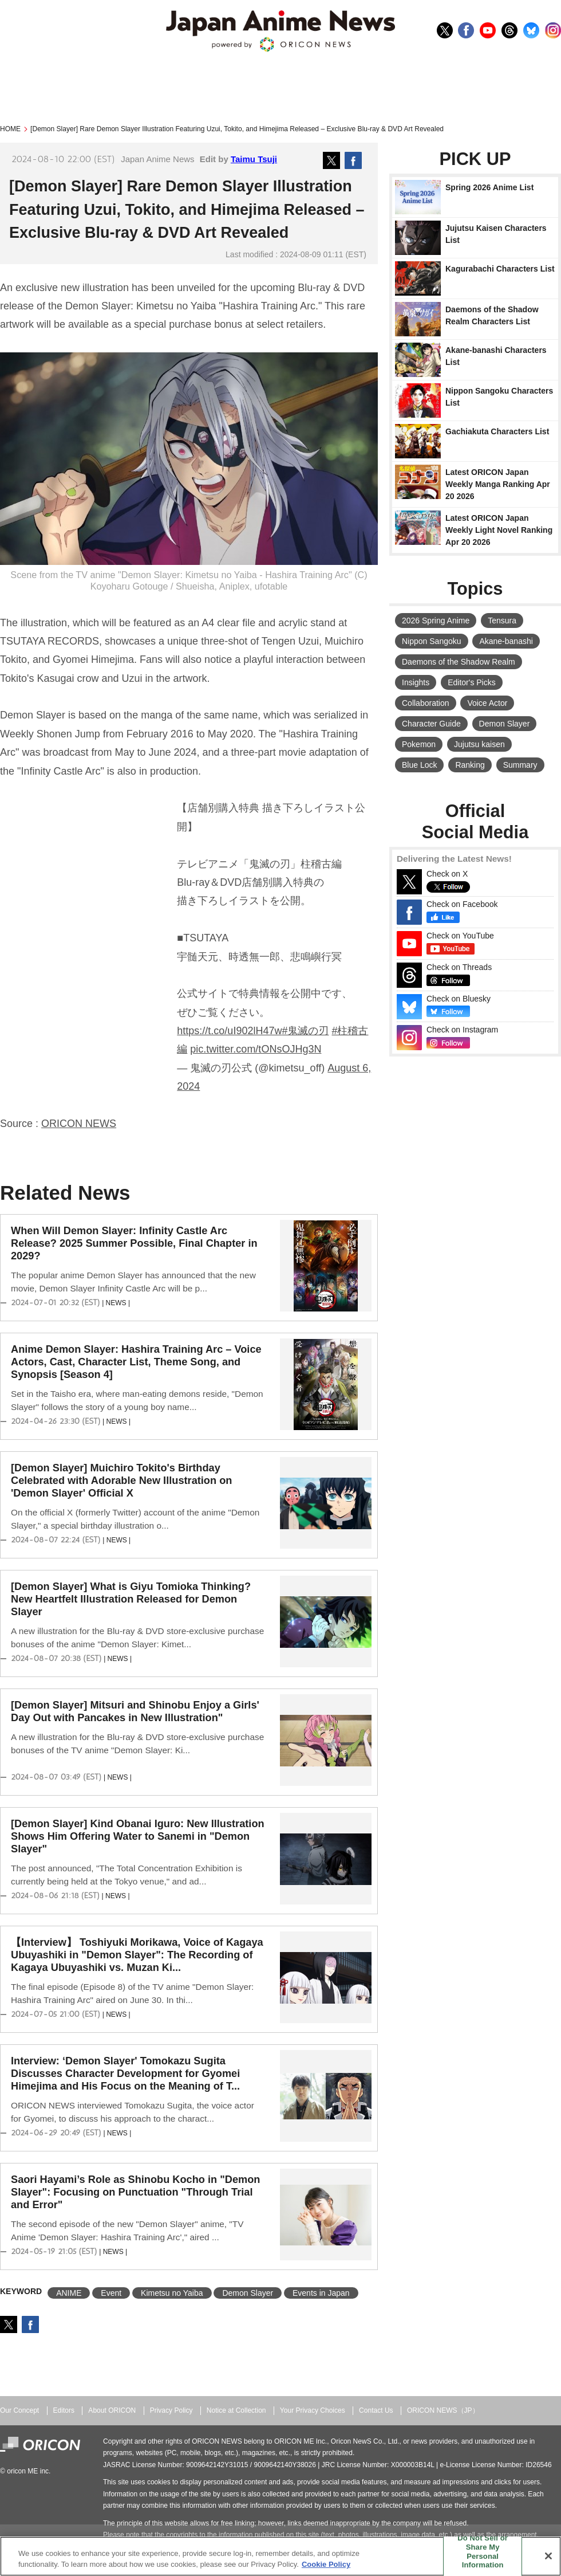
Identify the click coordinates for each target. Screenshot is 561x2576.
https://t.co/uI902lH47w (229, 1030)
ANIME (68, 2293)
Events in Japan (321, 2293)
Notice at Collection (236, 2410)
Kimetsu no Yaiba (172, 2293)
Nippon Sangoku (431, 641)
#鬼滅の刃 (305, 1030)
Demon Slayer (247, 2293)
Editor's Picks (472, 682)
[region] (280, 2556)
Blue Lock (419, 764)
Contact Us (376, 2410)
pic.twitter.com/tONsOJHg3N (255, 1049)
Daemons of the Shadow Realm (458, 661)
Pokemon (419, 744)
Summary (520, 764)
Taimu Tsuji (254, 159)
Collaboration (425, 703)
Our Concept (19, 2410)
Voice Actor (487, 703)
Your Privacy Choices (312, 2410)
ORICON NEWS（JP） (443, 2410)
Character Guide (431, 723)
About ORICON (112, 2410)
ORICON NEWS (78, 1123)
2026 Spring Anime (435, 620)
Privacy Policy (171, 2410)
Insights (415, 682)
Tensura (502, 620)
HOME (10, 129)
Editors (63, 2410)
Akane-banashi (505, 641)
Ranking (469, 764)
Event (111, 2293)
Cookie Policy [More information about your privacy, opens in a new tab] (326, 2564)
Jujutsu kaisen (479, 744)
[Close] (548, 2556)
